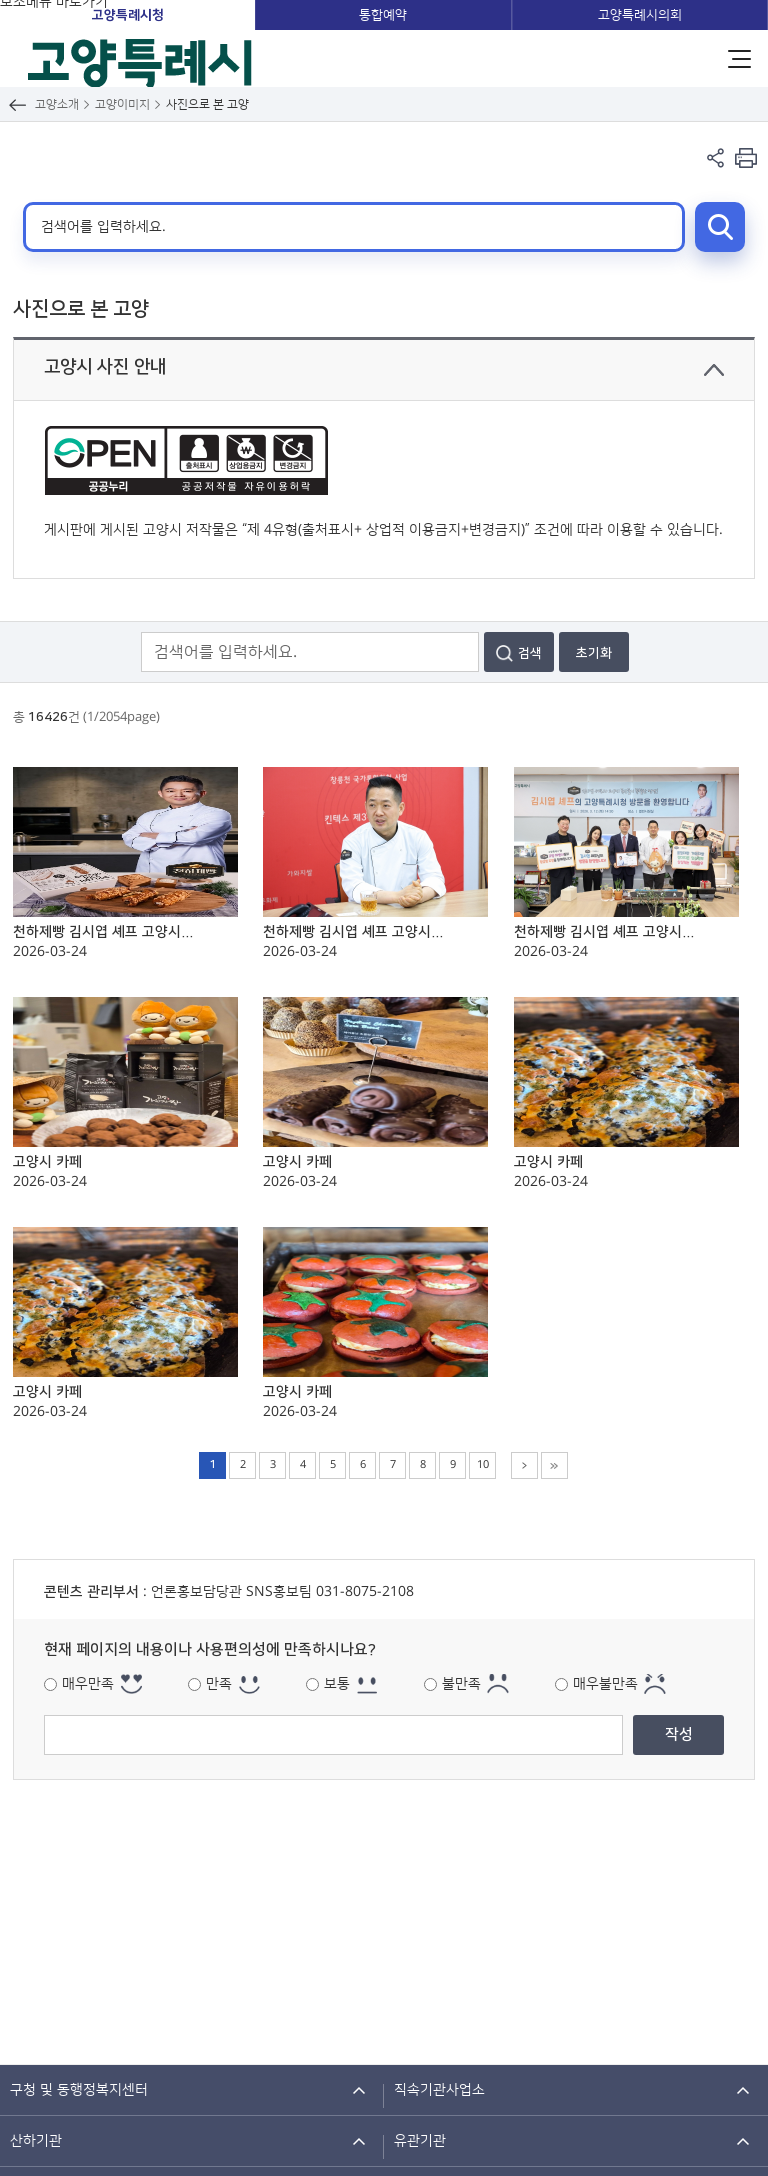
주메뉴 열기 (739, 58)
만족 (219, 1684)
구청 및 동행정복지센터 (79, 2090)
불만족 (461, 1684)
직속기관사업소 (439, 2090)
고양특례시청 (128, 15)
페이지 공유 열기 (715, 157)
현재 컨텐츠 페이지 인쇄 (745, 157)
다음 (524, 1465)
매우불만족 (605, 1684)
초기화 (594, 653)
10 (483, 1465)
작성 (679, 1734)
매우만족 (88, 1684)
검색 (720, 227)
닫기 (714, 370)
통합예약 (383, 15)
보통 (337, 1684)
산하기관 (36, 2141)
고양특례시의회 (640, 15)
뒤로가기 (17, 104)
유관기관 (420, 2141)
